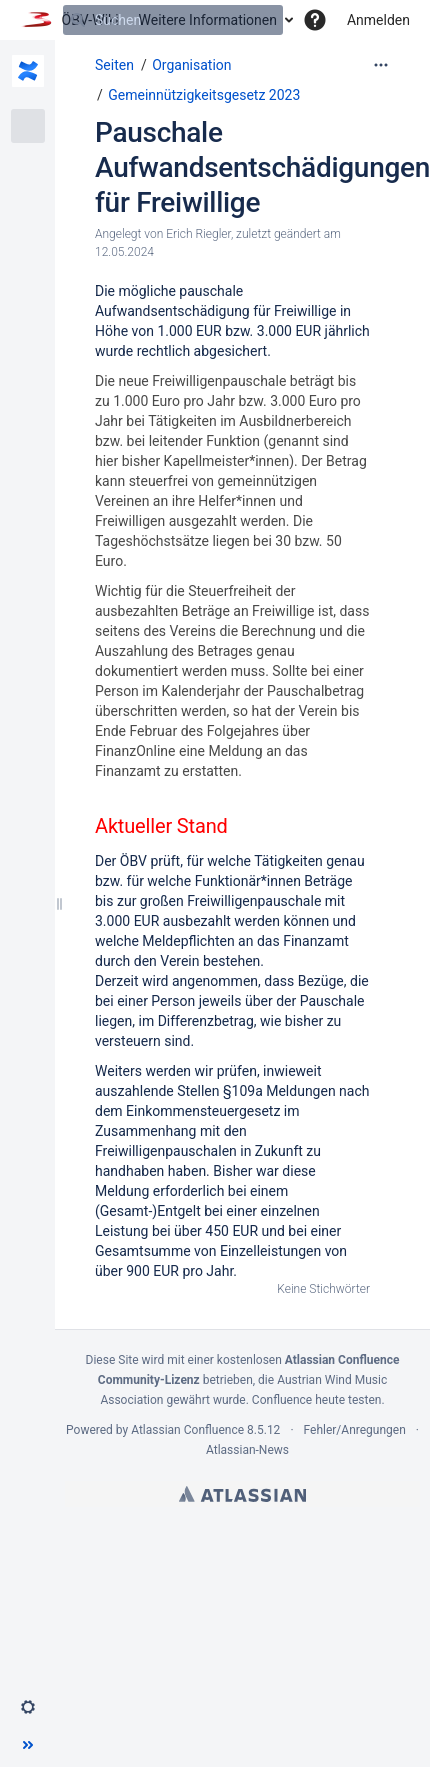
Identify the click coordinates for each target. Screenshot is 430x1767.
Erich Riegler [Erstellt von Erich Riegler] (198, 234)
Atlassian (242, 1494)
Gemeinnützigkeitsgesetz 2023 (204, 95)
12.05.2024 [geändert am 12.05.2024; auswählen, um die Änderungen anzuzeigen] (124, 252)
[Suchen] (78, 20)
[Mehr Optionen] (381, 65)
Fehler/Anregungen (355, 1430)
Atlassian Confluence (187, 1430)
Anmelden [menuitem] (378, 20)
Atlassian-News (247, 1450)
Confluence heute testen (317, 1400)
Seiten (114, 65)
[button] (315, 20)
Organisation (191, 65)
